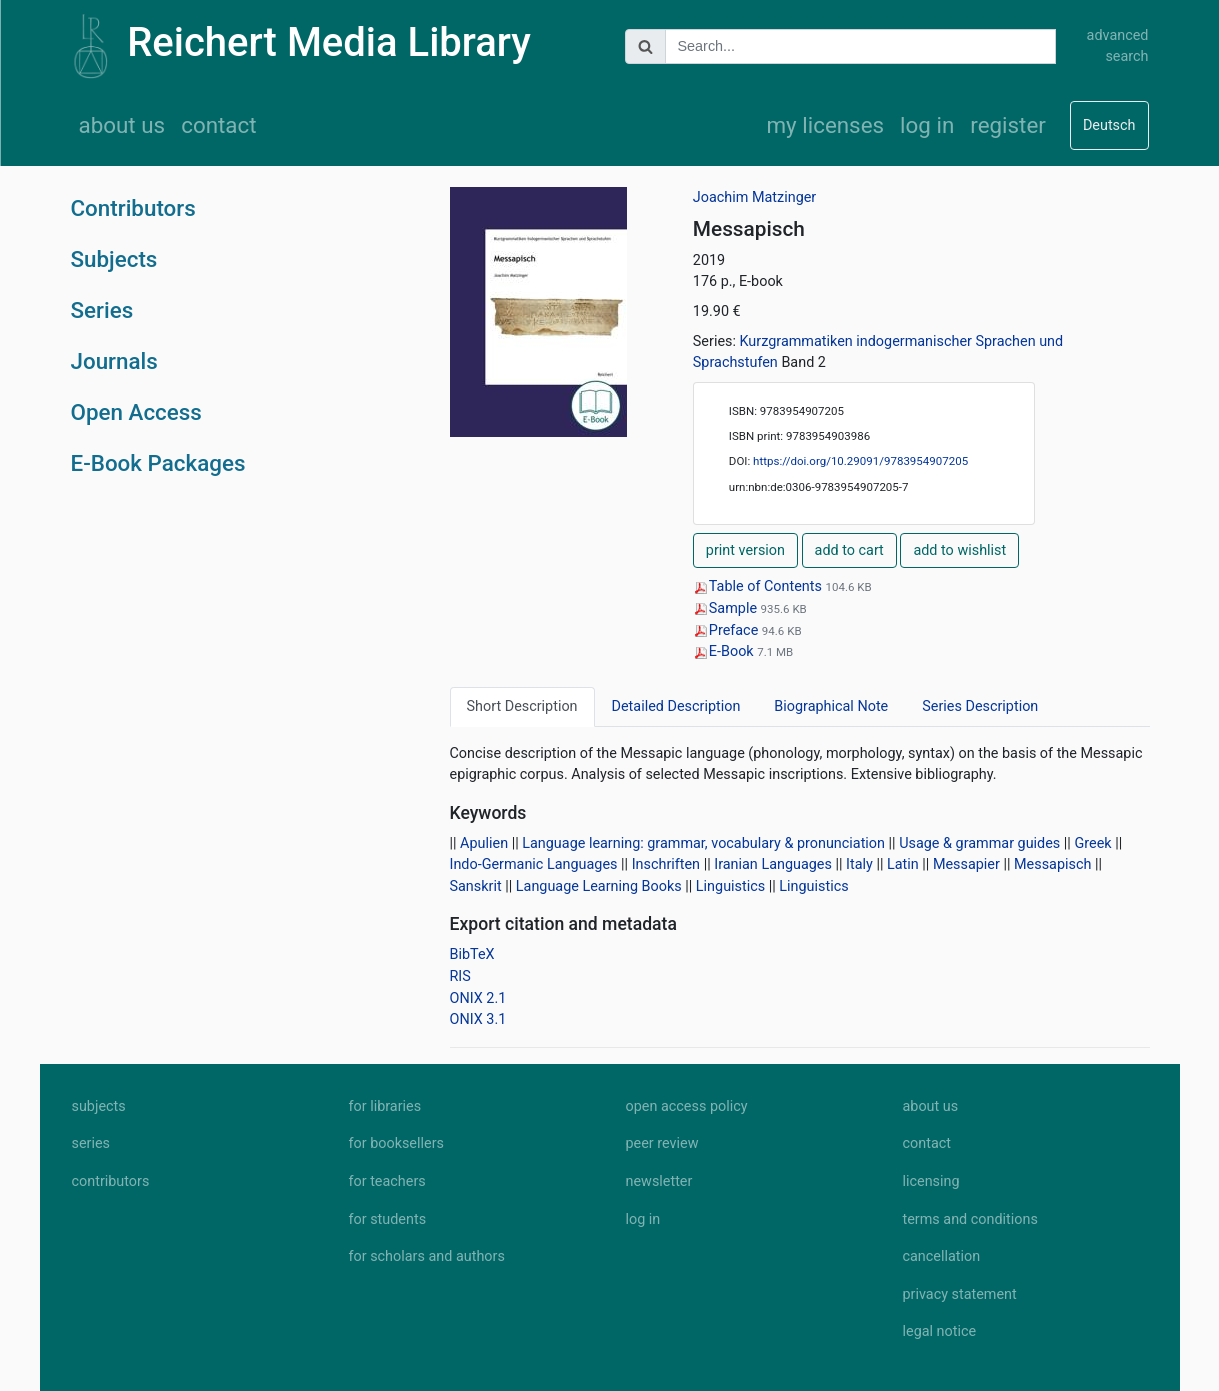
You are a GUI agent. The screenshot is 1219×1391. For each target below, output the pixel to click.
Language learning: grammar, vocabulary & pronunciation (703, 843)
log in (927, 125)
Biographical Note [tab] (831, 706)
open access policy (687, 1106)
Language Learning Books (599, 886)
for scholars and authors (427, 1256)
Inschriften (666, 864)
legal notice (940, 1331)
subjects (99, 1106)
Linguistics (730, 886)
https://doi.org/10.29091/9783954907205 (860, 461)
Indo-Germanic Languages (534, 864)
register (1008, 125)
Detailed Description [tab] (676, 706)
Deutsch (1109, 125)
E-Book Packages (158, 463)
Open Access (136, 412)
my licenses (825, 125)
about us (122, 125)
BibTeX (472, 954)
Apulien (484, 843)
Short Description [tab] (522, 706)
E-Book (725, 651)
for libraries (385, 1106)
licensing (931, 1181)
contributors (111, 1181)
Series (102, 310)
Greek (1092, 843)
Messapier (966, 864)
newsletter (659, 1181)
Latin (903, 864)
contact (218, 125)
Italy (859, 864)
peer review (662, 1143)
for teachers (387, 1181)
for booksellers (396, 1143)
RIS (460, 976)
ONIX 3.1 (478, 1019)
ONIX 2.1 (478, 998)
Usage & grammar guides (979, 843)
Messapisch (1052, 864)
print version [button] (745, 550)
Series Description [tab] (980, 706)
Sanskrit (476, 886)
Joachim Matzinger (754, 197)
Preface (727, 630)
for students (388, 1219)
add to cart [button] (849, 550)
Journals (114, 361)
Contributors (133, 208)
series (91, 1143)
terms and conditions (970, 1219)
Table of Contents (759, 586)
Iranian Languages (773, 864)
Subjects (114, 259)
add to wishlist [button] (959, 550)
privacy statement (960, 1294)
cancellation (942, 1256)
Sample (727, 608)
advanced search (1118, 46)
